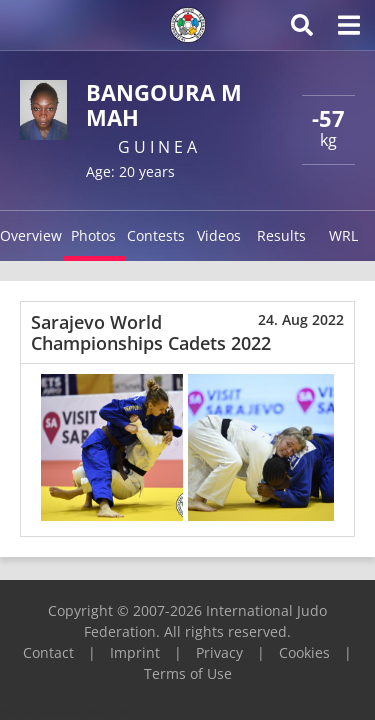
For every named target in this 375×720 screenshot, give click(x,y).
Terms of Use (188, 673)
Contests (156, 235)
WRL (343, 235)
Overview (31, 235)
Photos (93, 235)
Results (281, 235)
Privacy (219, 652)
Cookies (304, 652)
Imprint (135, 652)
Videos (219, 235)
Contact (48, 652)
